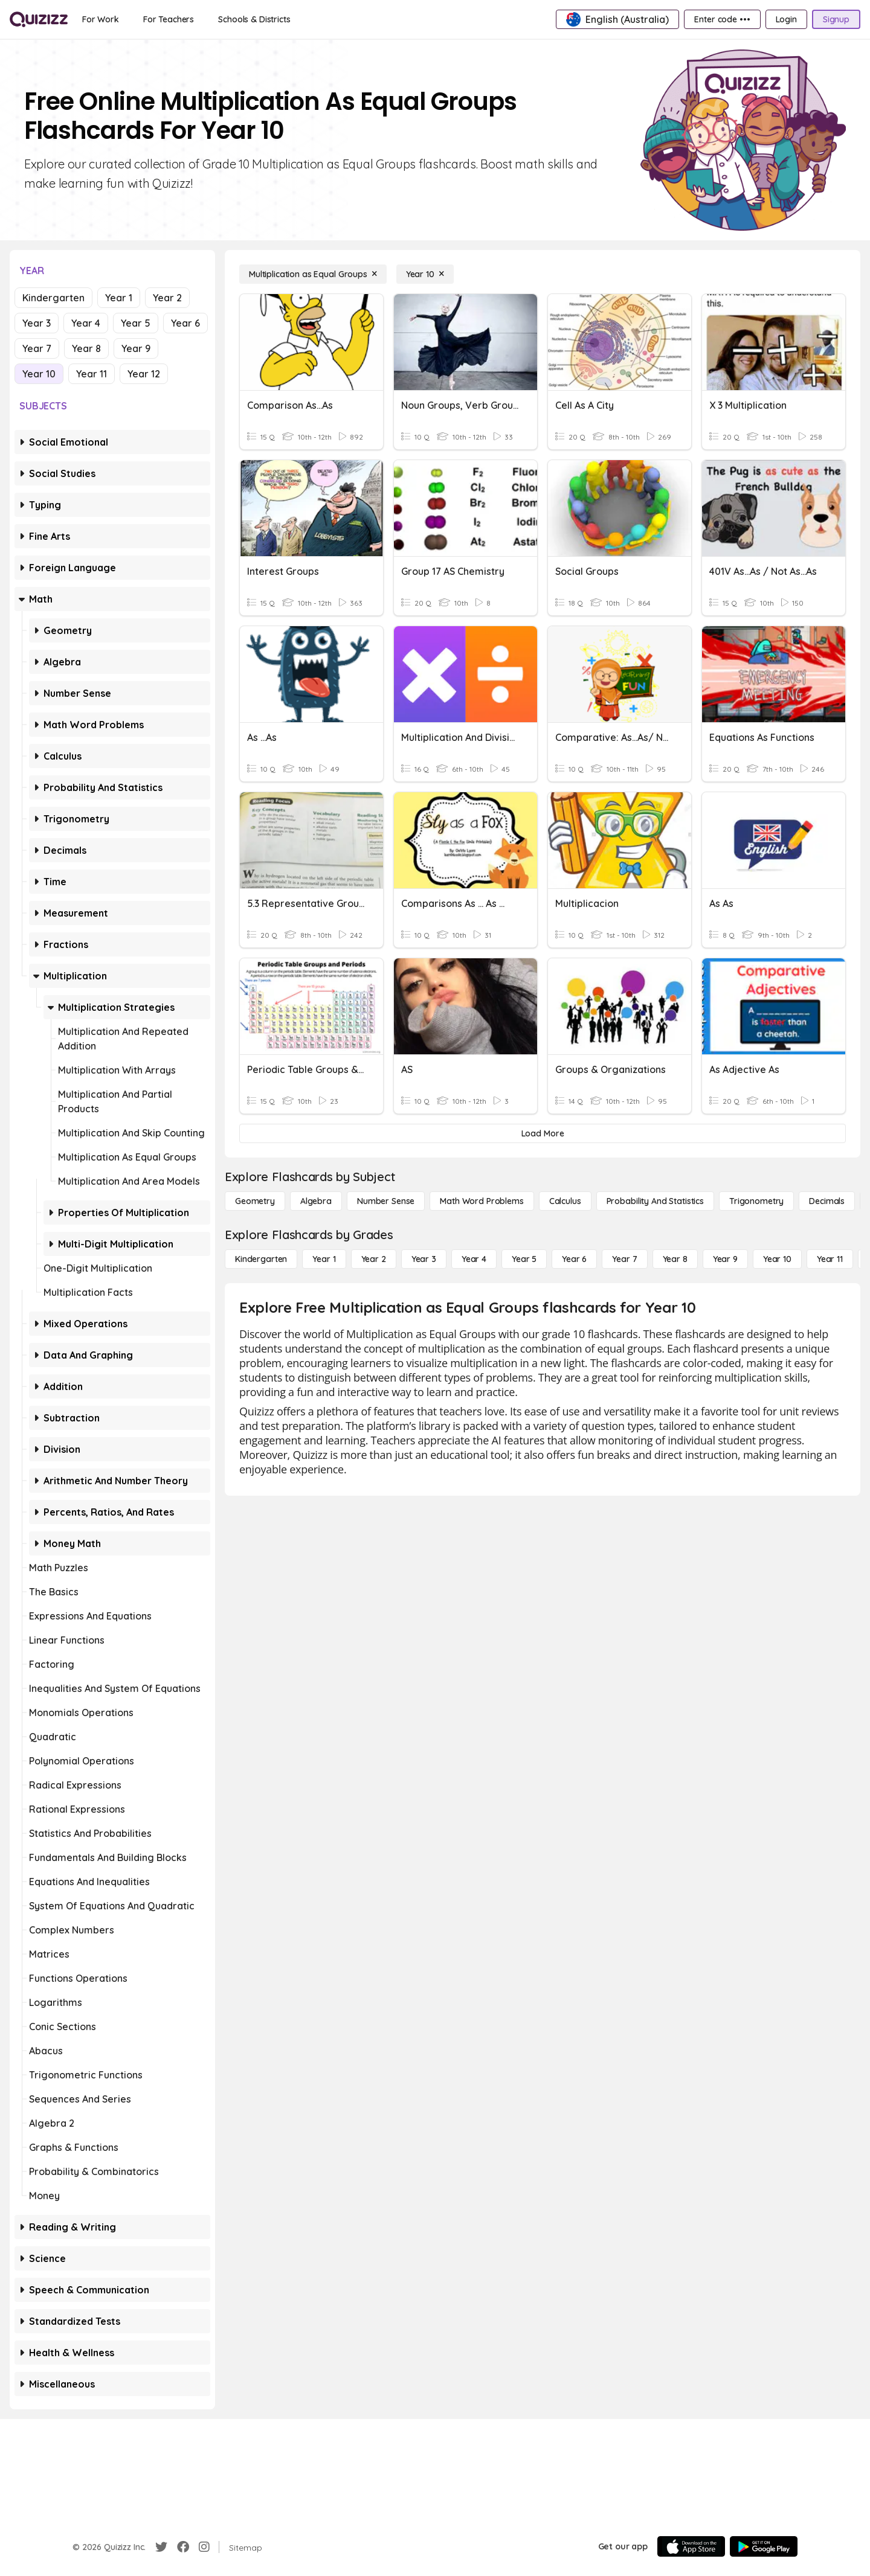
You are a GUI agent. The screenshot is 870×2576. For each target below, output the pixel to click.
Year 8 (86, 348)
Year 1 (118, 298)
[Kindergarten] (261, 1259)
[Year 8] (675, 1259)
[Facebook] (183, 2547)
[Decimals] (827, 1201)
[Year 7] (624, 1259)
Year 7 (36, 348)
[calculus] (565, 1201)
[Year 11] (830, 1259)
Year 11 (91, 374)
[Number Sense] (386, 1201)
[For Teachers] (169, 19)
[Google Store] (764, 2546)
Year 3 (36, 323)
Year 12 (143, 374)
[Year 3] (423, 1259)
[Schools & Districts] (254, 19)
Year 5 (135, 323)
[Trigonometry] (756, 1201)
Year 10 (39, 374)
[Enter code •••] (722, 19)
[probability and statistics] (655, 1201)
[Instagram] (204, 2547)
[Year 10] (425, 274)
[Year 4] (474, 1259)
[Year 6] (574, 1259)
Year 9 (135, 348)
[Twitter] (161, 2547)
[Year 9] (725, 1259)
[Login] (786, 19)
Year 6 (185, 323)
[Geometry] (255, 1201)
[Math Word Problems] (481, 1201)
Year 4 (85, 323)
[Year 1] (324, 1259)
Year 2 (167, 298)
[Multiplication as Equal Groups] (313, 274)
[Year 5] (524, 1259)
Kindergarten (53, 298)
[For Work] (100, 19)
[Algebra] (316, 1201)
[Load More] (542, 1133)
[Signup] (836, 19)
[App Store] (691, 2546)
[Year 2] (373, 1259)
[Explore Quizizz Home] (39, 19)
